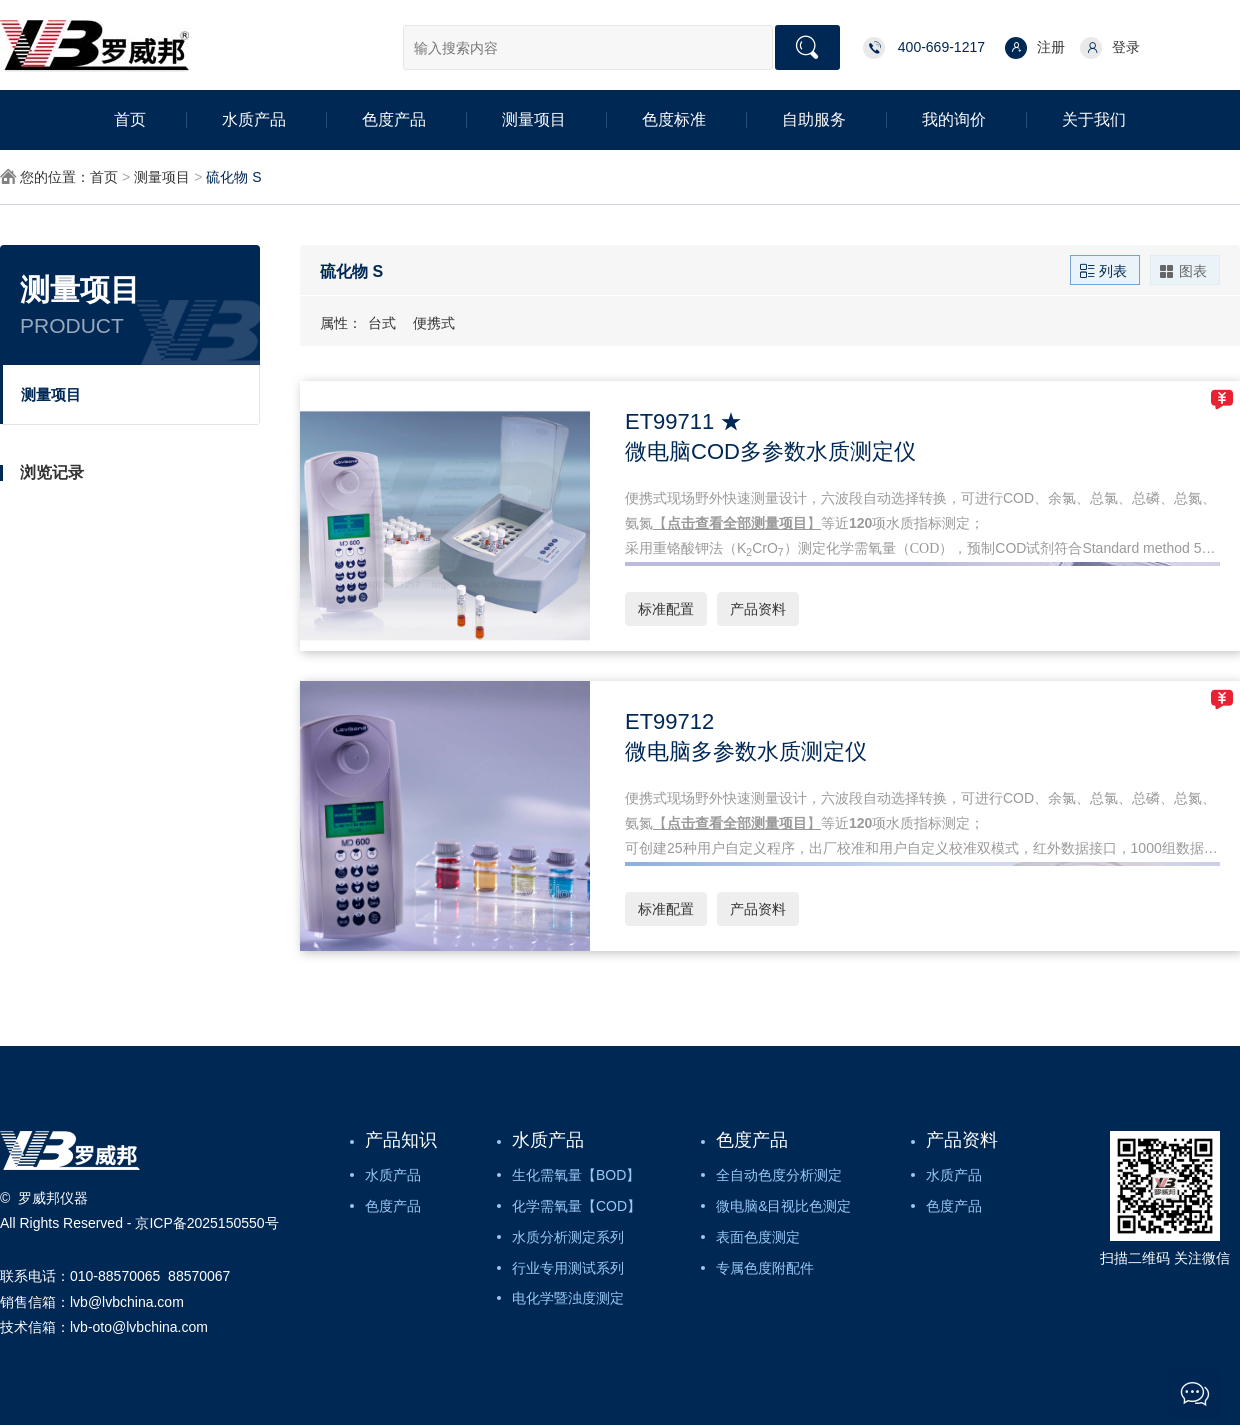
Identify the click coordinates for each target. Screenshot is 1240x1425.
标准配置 (666, 609)
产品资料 (758, 609)
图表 (1183, 270)
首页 (130, 119)
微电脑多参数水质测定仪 (746, 751)
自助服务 (814, 119)
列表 (1103, 270)
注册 (1035, 48)
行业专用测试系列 (568, 1268)
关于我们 (1094, 119)
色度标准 (674, 119)
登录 (1110, 48)
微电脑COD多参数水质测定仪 (770, 451)
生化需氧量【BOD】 (576, 1175)
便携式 (434, 323)
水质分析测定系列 (568, 1237)
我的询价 (954, 119)
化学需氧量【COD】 (576, 1206)
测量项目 (534, 119)
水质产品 (254, 119)
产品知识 (401, 1140)
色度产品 (394, 119)
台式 (382, 323)
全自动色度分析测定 (779, 1175)
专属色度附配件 (765, 1268)
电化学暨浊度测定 (568, 1298)
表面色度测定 (758, 1237)
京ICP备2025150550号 (206, 1223)
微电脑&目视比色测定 (783, 1206)
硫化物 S (233, 177)
